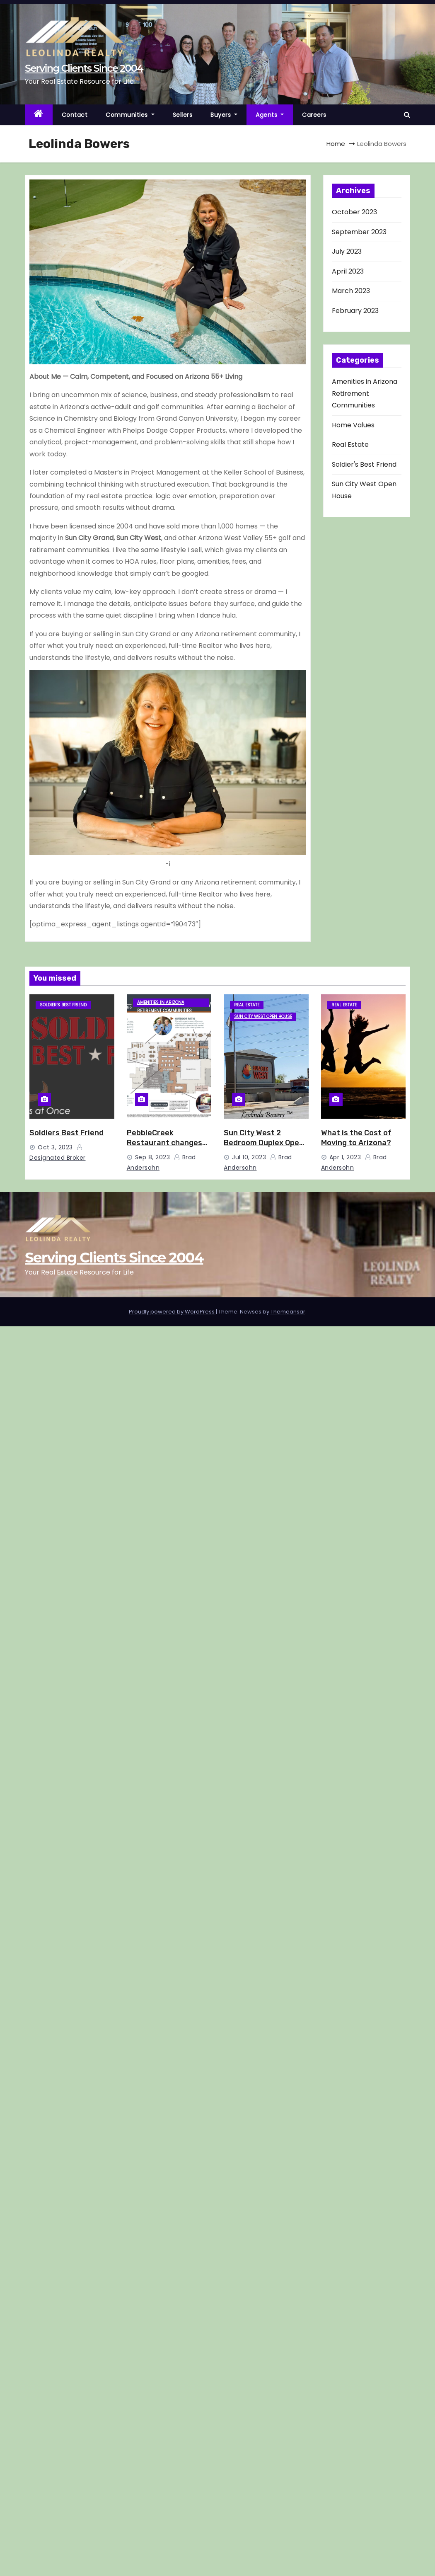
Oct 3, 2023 (55, 1147)
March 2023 (351, 291)
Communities (130, 115)
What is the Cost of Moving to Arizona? (356, 1137)
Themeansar (288, 1312)
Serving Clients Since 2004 (84, 68)
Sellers (183, 115)
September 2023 (359, 232)
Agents (270, 115)
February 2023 (355, 310)
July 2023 (347, 251)
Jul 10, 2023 (249, 1157)
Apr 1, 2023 (345, 1157)
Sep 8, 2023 (152, 1157)
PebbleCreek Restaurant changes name (164, 1142)
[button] (407, 114)
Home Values (353, 425)
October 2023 (354, 212)
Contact (75, 115)
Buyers (223, 115)
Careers (314, 115)
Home (335, 143)
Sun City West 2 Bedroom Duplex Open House (264, 1142)
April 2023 (348, 271)
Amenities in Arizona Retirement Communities (364, 393)
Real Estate (350, 444)
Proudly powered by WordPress (172, 1312)
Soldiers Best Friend (66, 1132)
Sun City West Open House (263, 1016)
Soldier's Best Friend (364, 464)
